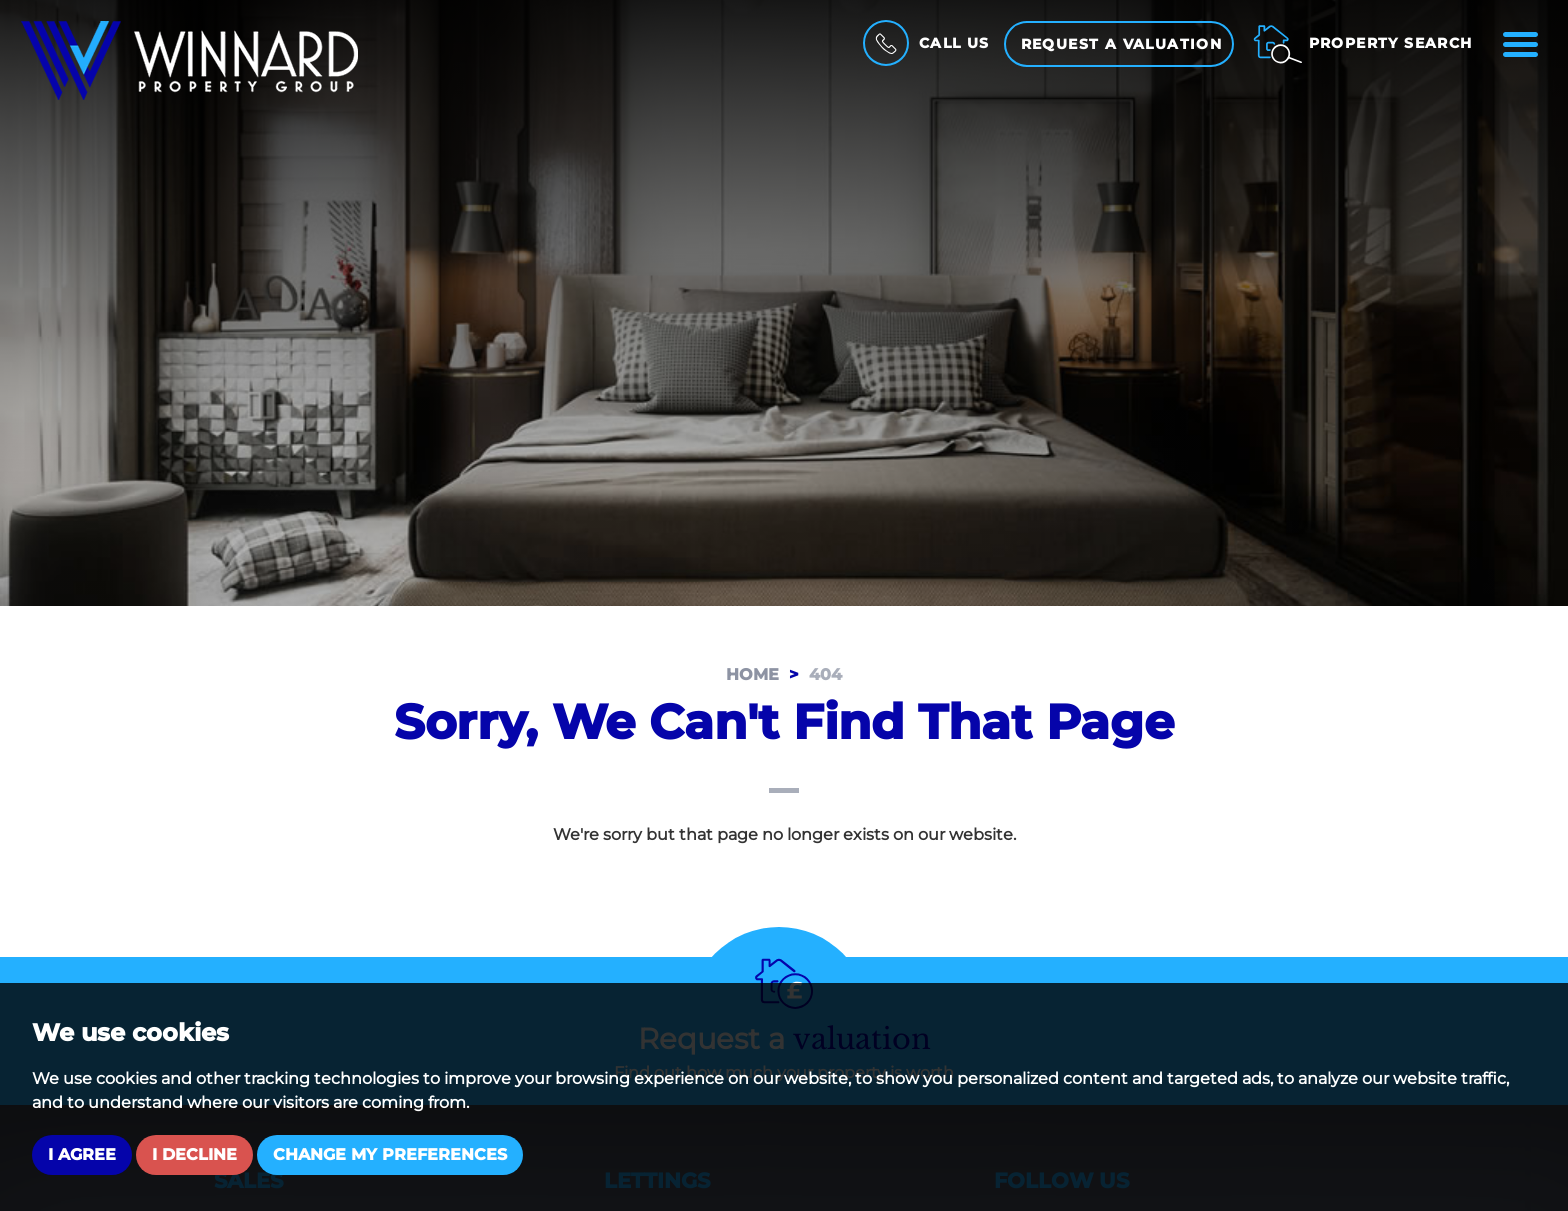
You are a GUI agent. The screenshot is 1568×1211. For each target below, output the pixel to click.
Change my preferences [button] (390, 1154)
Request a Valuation (1122, 44)
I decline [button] (194, 1154)
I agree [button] (82, 1154)
